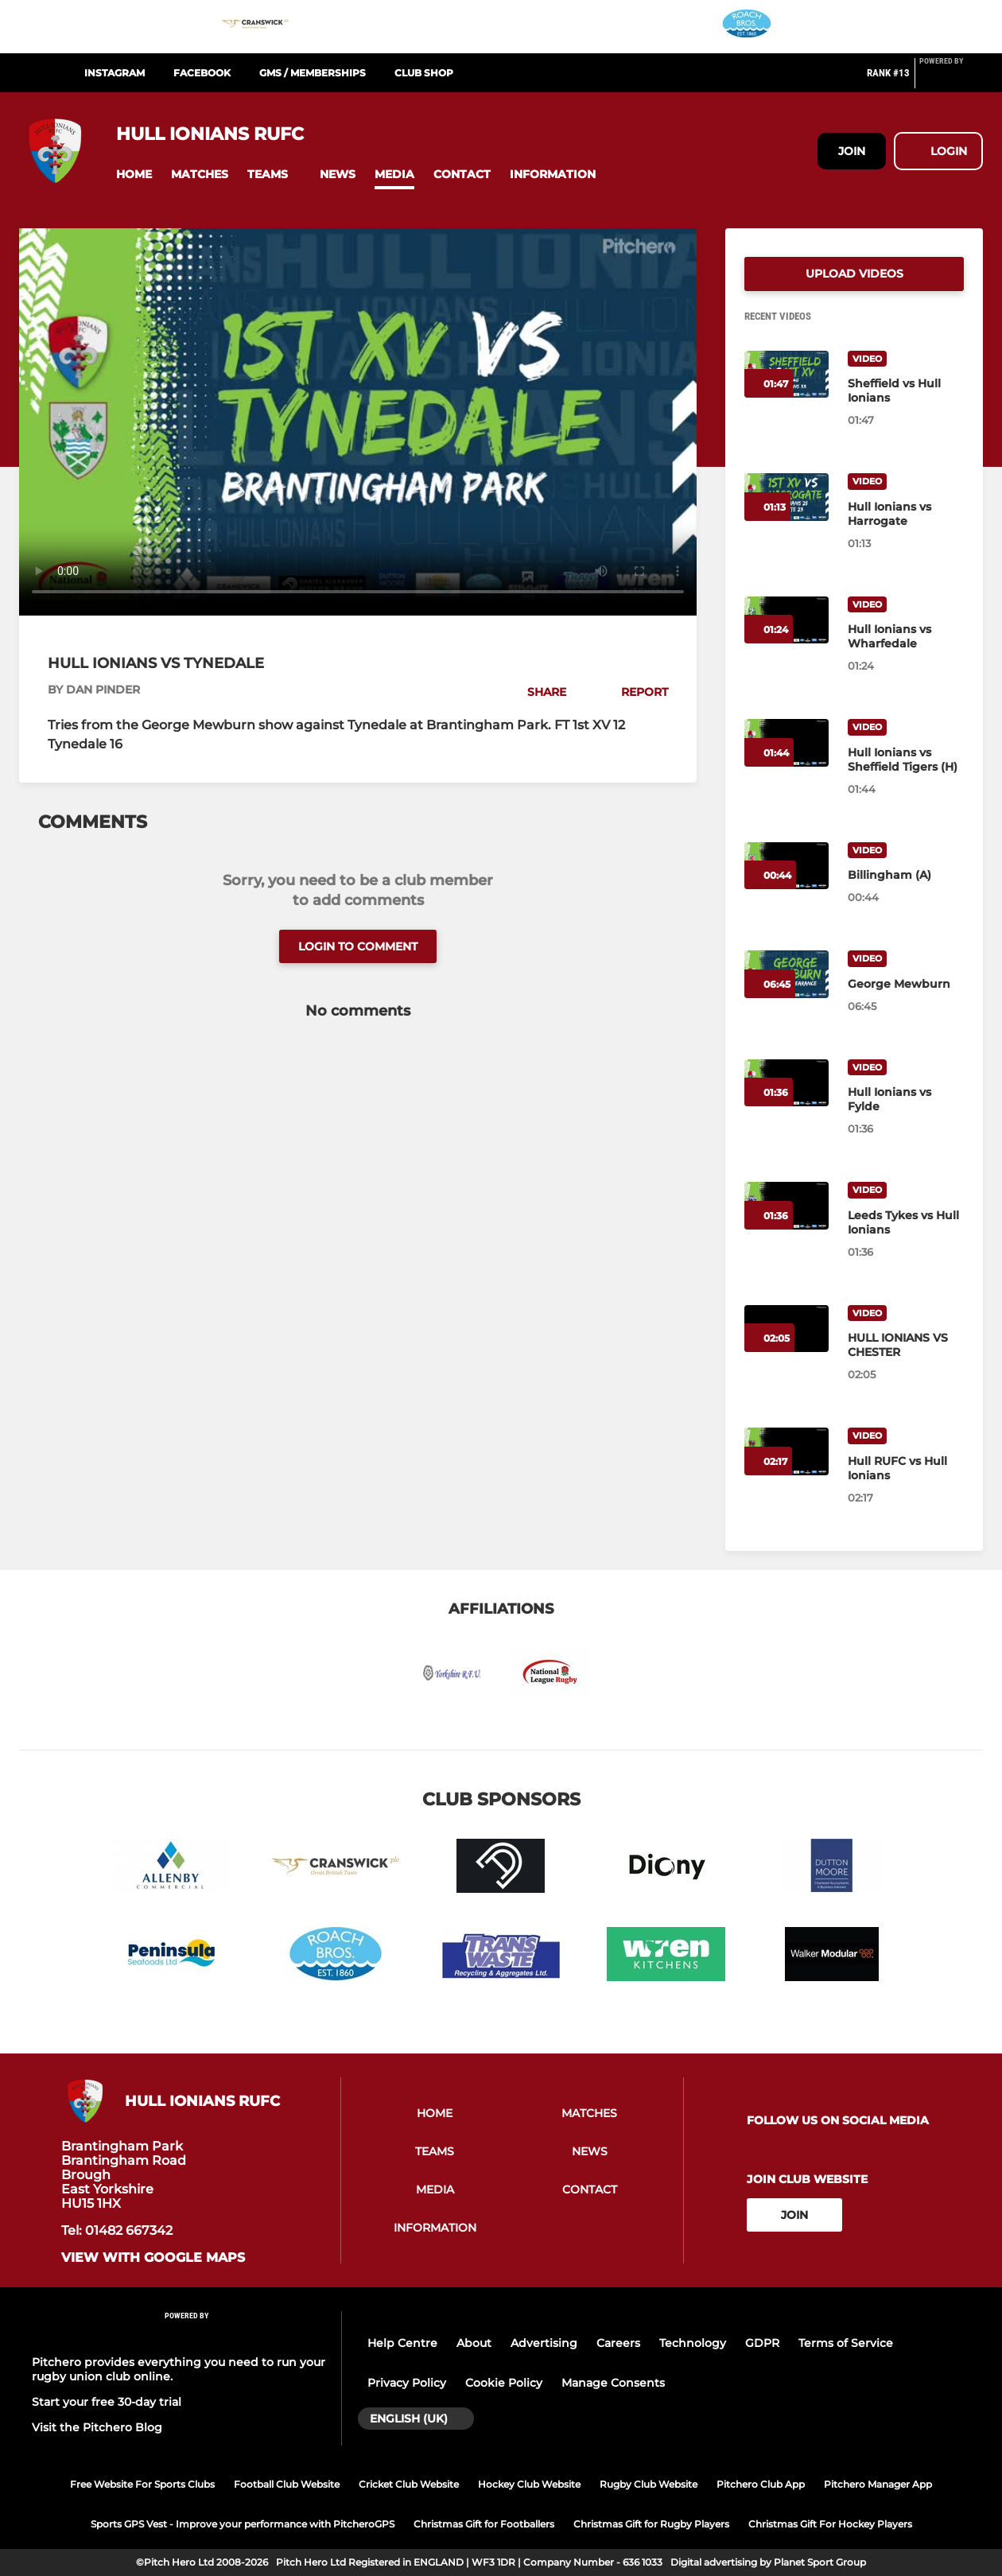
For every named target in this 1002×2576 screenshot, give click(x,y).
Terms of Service (845, 2343)
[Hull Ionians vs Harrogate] (906, 513)
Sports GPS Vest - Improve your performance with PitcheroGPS (242, 2524)
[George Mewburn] (906, 984)
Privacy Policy (406, 2383)
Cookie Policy (503, 2383)
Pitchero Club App (761, 2484)
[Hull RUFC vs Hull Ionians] (906, 1468)
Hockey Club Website (529, 2484)
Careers (618, 2343)
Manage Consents (613, 2383)
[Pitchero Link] (951, 79)
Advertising (544, 2343)
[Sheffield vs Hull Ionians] (906, 390)
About (473, 2343)
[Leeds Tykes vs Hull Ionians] (906, 1222)
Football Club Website (287, 2484)
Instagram (114, 73)
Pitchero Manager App (878, 2484)
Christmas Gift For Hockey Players (830, 2524)
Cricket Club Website (409, 2484)
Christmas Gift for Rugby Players (651, 2524)
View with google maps (153, 2257)
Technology (692, 2343)
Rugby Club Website (648, 2484)
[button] (134, 174)
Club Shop (423, 73)
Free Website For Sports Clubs (142, 2484)
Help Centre (402, 2343)
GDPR (762, 2343)
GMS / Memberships (312, 73)
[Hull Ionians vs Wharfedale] (906, 636)
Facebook (202, 73)
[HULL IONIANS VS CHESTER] (906, 1345)
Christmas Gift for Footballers (484, 2524)
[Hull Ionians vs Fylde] (906, 1099)
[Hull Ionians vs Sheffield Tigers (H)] (906, 759)
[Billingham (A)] (906, 875)
